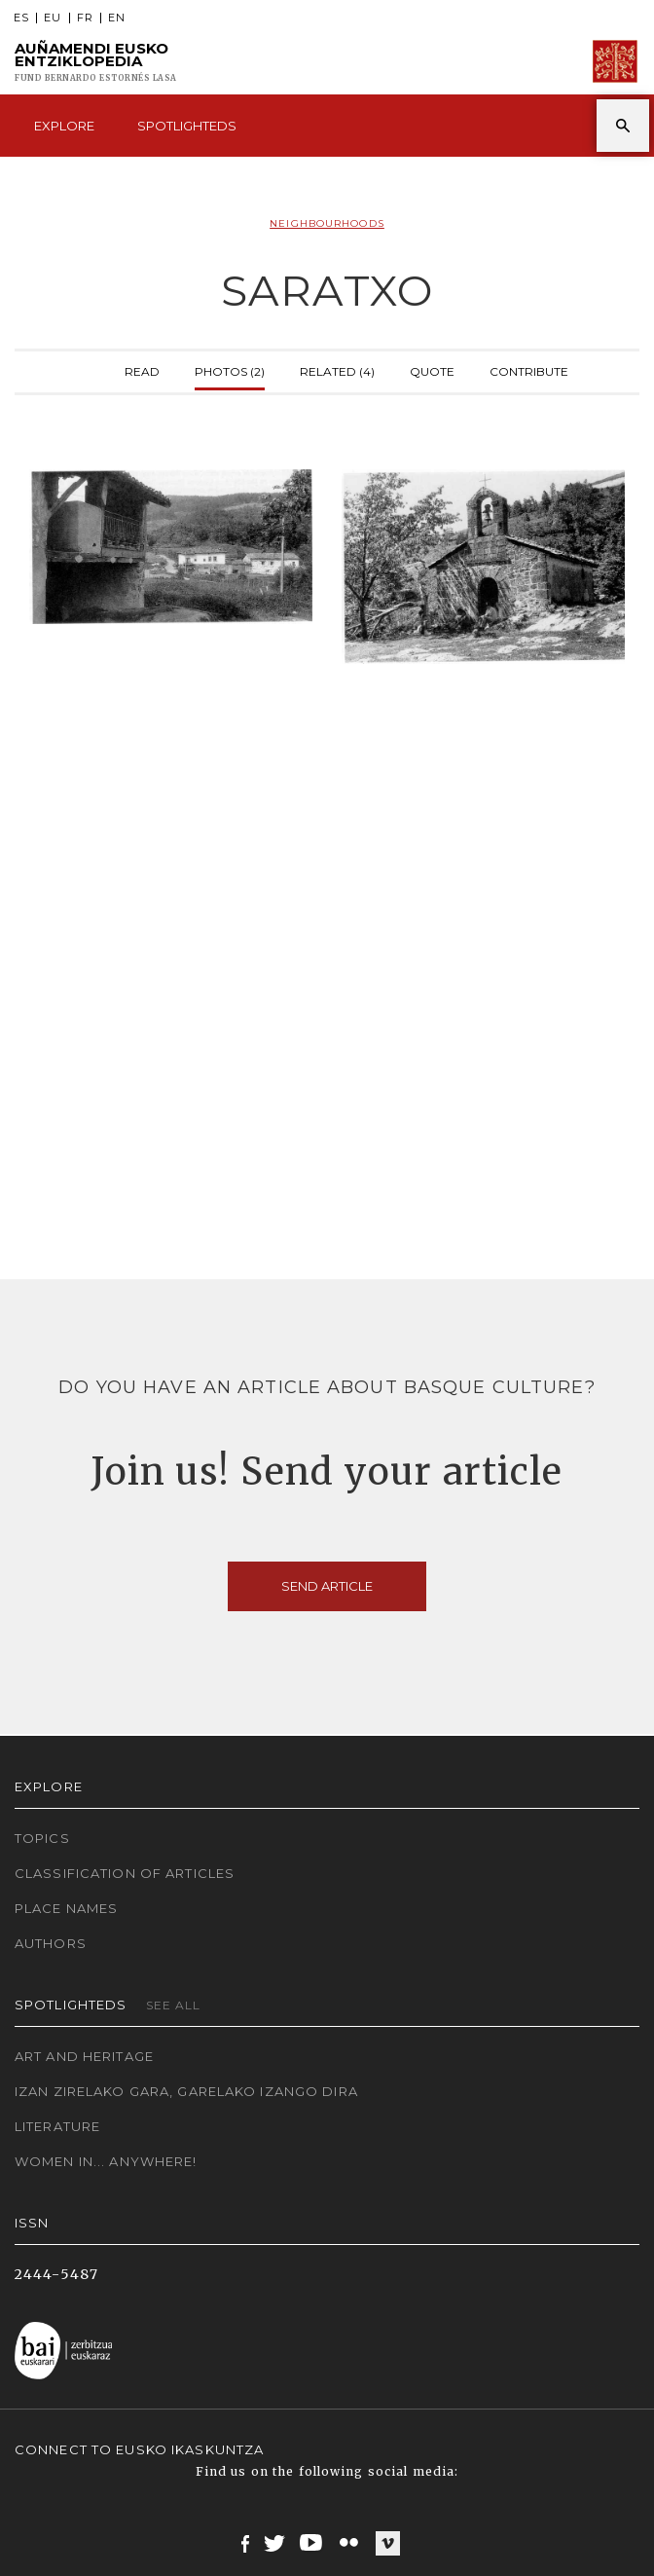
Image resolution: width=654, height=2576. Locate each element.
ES (21, 18)
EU (52, 18)
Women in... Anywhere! (106, 2161)
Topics (42, 1838)
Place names (66, 1908)
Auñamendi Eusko (96, 62)
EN (117, 18)
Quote (432, 369)
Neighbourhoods (327, 223)
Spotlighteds (186, 125)
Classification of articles (125, 1873)
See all (173, 2005)
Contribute (529, 369)
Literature (57, 2126)
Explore (64, 125)
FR (85, 18)
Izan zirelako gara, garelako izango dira (186, 2091)
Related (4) (337, 369)
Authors (51, 1943)
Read (142, 369)
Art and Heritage (84, 2056)
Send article (327, 1586)
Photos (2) (230, 369)
